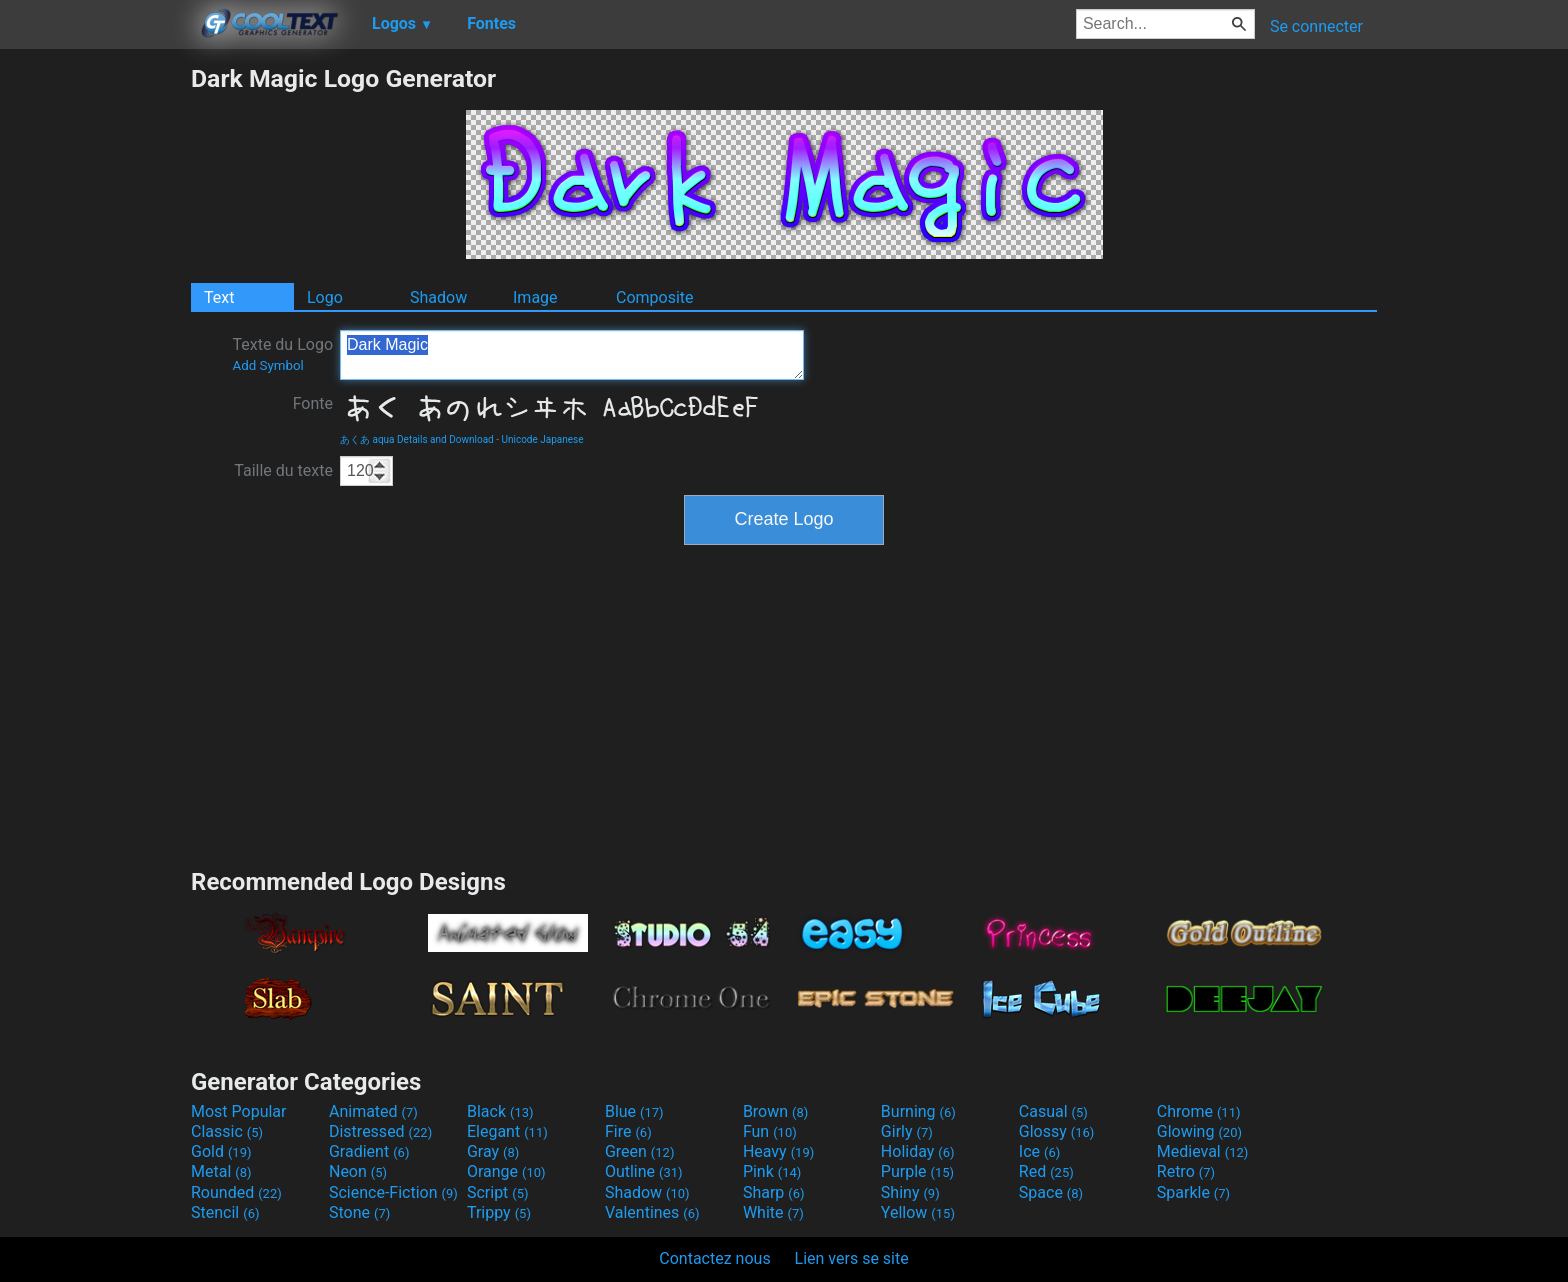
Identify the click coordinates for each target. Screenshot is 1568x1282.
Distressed (380, 1131)
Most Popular (239, 1111)
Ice (1039, 1151)
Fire (628, 1131)
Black (500, 1111)
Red (1046, 1171)
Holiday (918, 1151)
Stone (359, 1212)
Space (1051, 1192)
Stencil (225, 1212)
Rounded (236, 1192)
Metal (221, 1171)
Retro (1186, 1171)
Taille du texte (283, 470)
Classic (227, 1131)
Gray (493, 1151)
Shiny (910, 1192)
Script (498, 1192)
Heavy (778, 1151)
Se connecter (1316, 26)
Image (535, 297)
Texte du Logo (282, 354)
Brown (775, 1111)
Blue (634, 1111)
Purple (917, 1171)
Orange (506, 1171)
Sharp (774, 1192)
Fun (770, 1131)
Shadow (438, 297)
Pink (772, 1171)
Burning (918, 1111)
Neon (358, 1171)
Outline (644, 1171)
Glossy (1057, 1131)
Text (219, 297)
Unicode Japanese (542, 439)
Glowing (1199, 1131)
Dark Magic (572, 355)
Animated (373, 1111)
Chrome (1199, 1111)
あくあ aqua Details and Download (417, 439)
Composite (655, 297)
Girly (907, 1131)
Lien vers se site (852, 1258)
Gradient (369, 1151)
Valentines (652, 1212)
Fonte (313, 403)
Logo (325, 297)
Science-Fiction (393, 1192)
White (773, 1212)
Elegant (507, 1131)
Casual (1053, 1111)
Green (640, 1151)
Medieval (1203, 1151)
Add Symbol (267, 365)
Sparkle (1193, 1192)
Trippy (499, 1212)
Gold (221, 1151)
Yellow (918, 1212)
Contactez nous (714, 1258)
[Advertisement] (95, 364)
